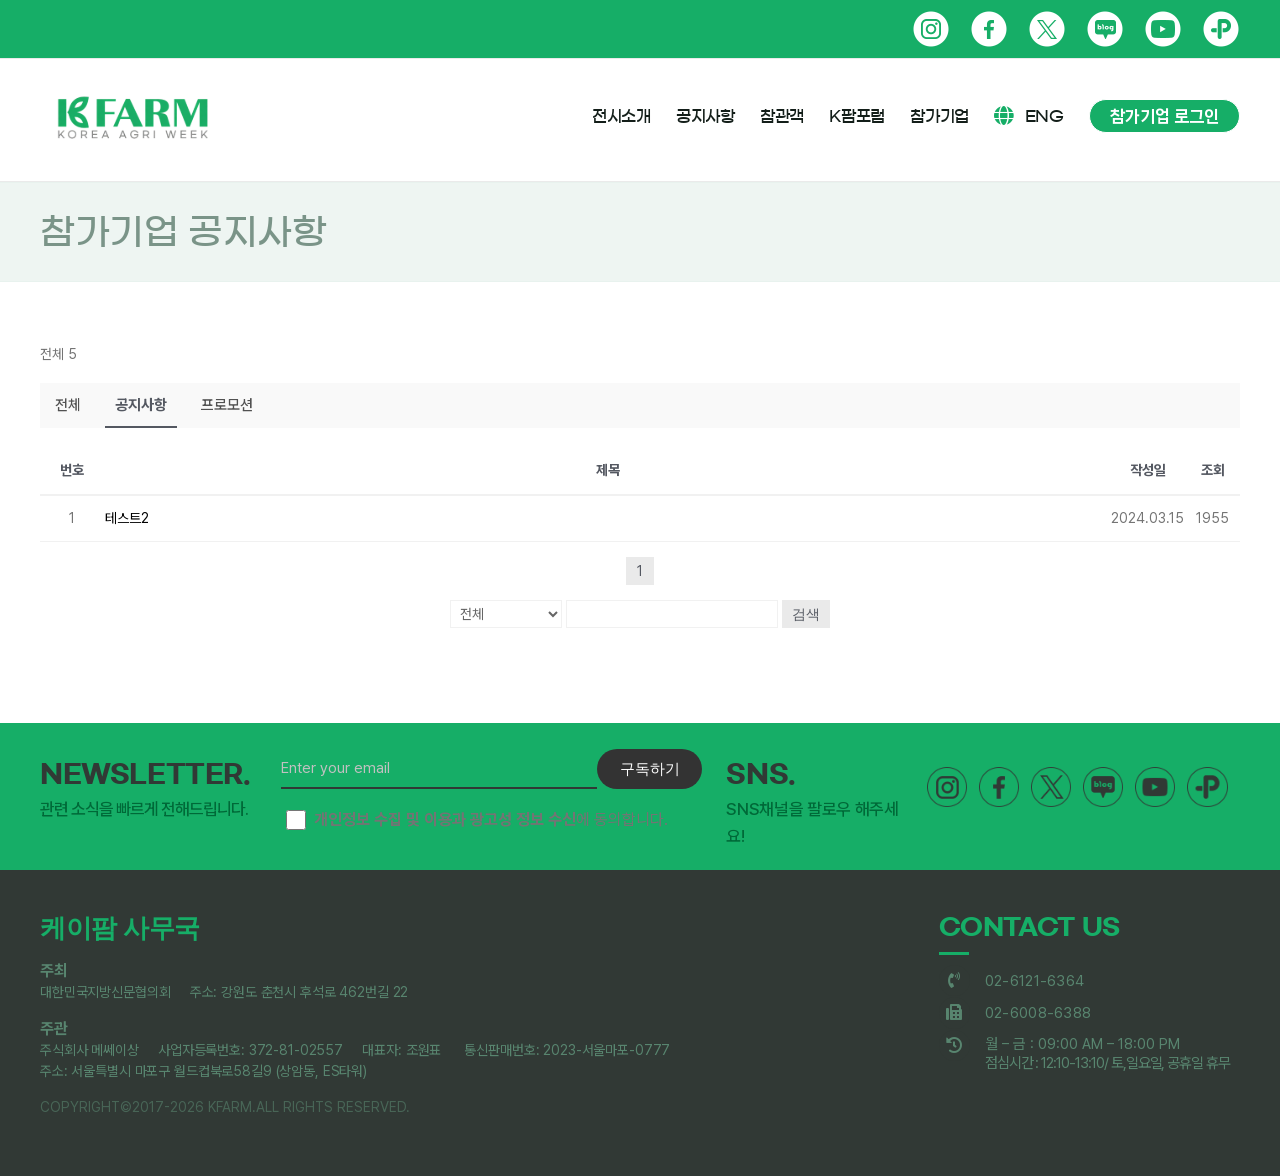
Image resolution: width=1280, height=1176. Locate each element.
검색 (806, 614)
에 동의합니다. (477, 820)
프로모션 (227, 405)
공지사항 (141, 405)
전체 (68, 405)
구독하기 (650, 768)
